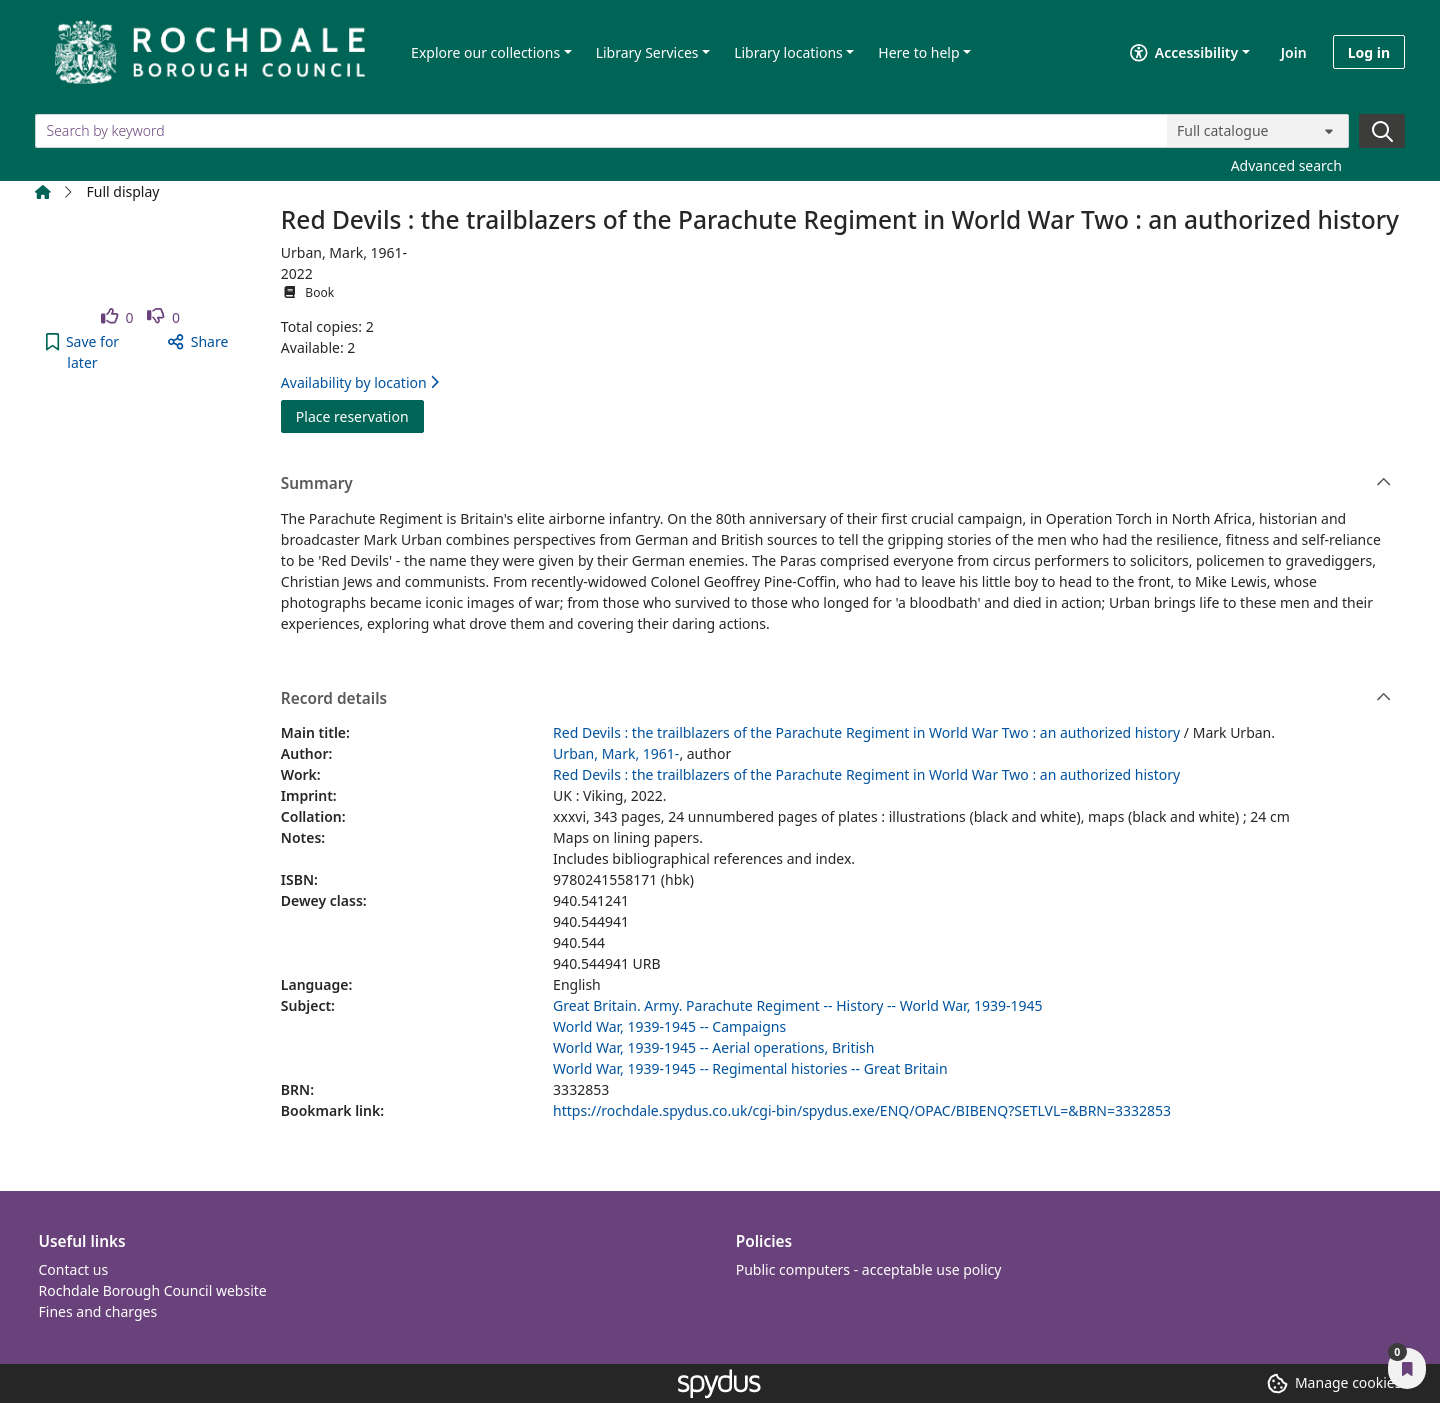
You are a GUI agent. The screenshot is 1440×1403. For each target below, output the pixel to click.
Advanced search (1286, 165)
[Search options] (1258, 131)
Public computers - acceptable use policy (869, 1269)
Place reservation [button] (360, 415)
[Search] (1382, 131)
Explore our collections (485, 52)
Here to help (918, 52)
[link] (117, 317)
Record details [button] (836, 699)
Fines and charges (98, 1311)
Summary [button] (836, 484)
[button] (82, 352)
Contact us (74, 1269)
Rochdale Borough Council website (153, 1290)
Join (1294, 52)
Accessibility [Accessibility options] (1184, 52)
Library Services (647, 52)
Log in (1369, 52)
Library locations (788, 52)
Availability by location (360, 382)
